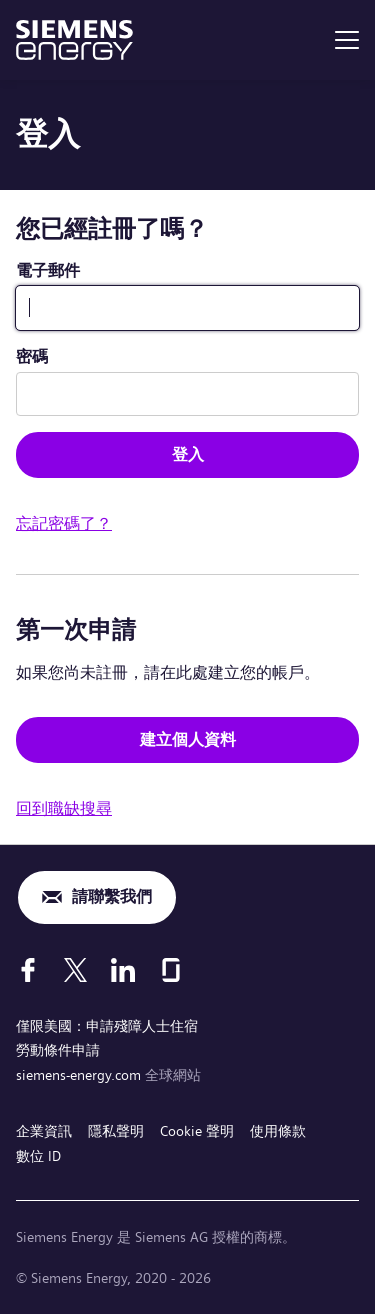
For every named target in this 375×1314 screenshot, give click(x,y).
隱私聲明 (116, 1131)
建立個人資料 (188, 739)
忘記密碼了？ (64, 523)
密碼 (32, 356)
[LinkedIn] (123, 970)
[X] (75, 970)
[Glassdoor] (171, 970)
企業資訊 (44, 1131)
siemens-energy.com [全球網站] (80, 1075)
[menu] (347, 40)
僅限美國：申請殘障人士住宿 (107, 1026)
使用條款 (278, 1131)
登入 (188, 454)
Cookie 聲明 (197, 1131)
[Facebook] (28, 970)
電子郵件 (48, 270)
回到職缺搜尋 (64, 808)
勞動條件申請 (58, 1050)
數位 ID (38, 1156)
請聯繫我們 (112, 896)
